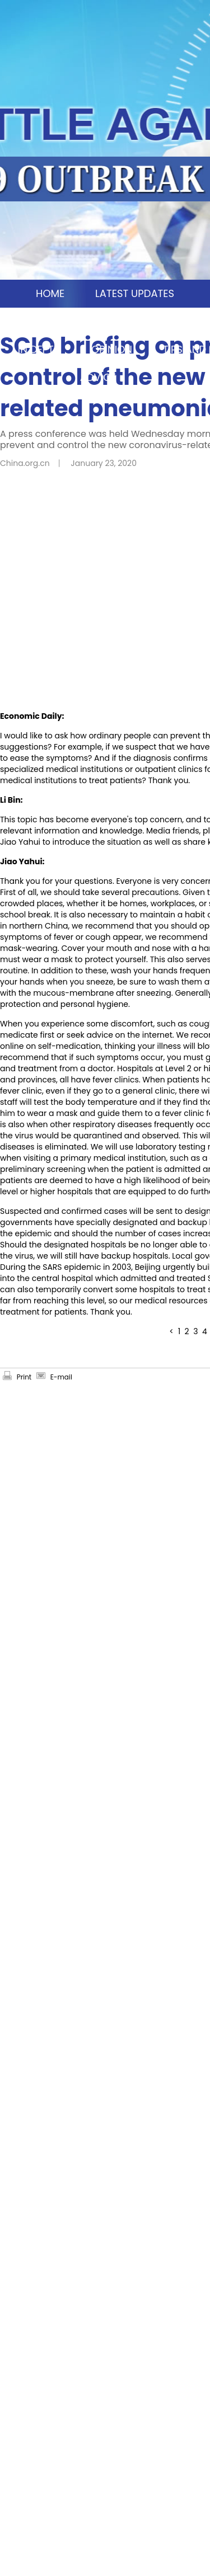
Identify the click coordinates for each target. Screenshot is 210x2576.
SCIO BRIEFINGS (156, 321)
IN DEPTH (39, 349)
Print (24, 1377)
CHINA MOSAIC (51, 321)
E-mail (61, 1377)
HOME (50, 293)
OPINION (111, 349)
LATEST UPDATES (134, 293)
